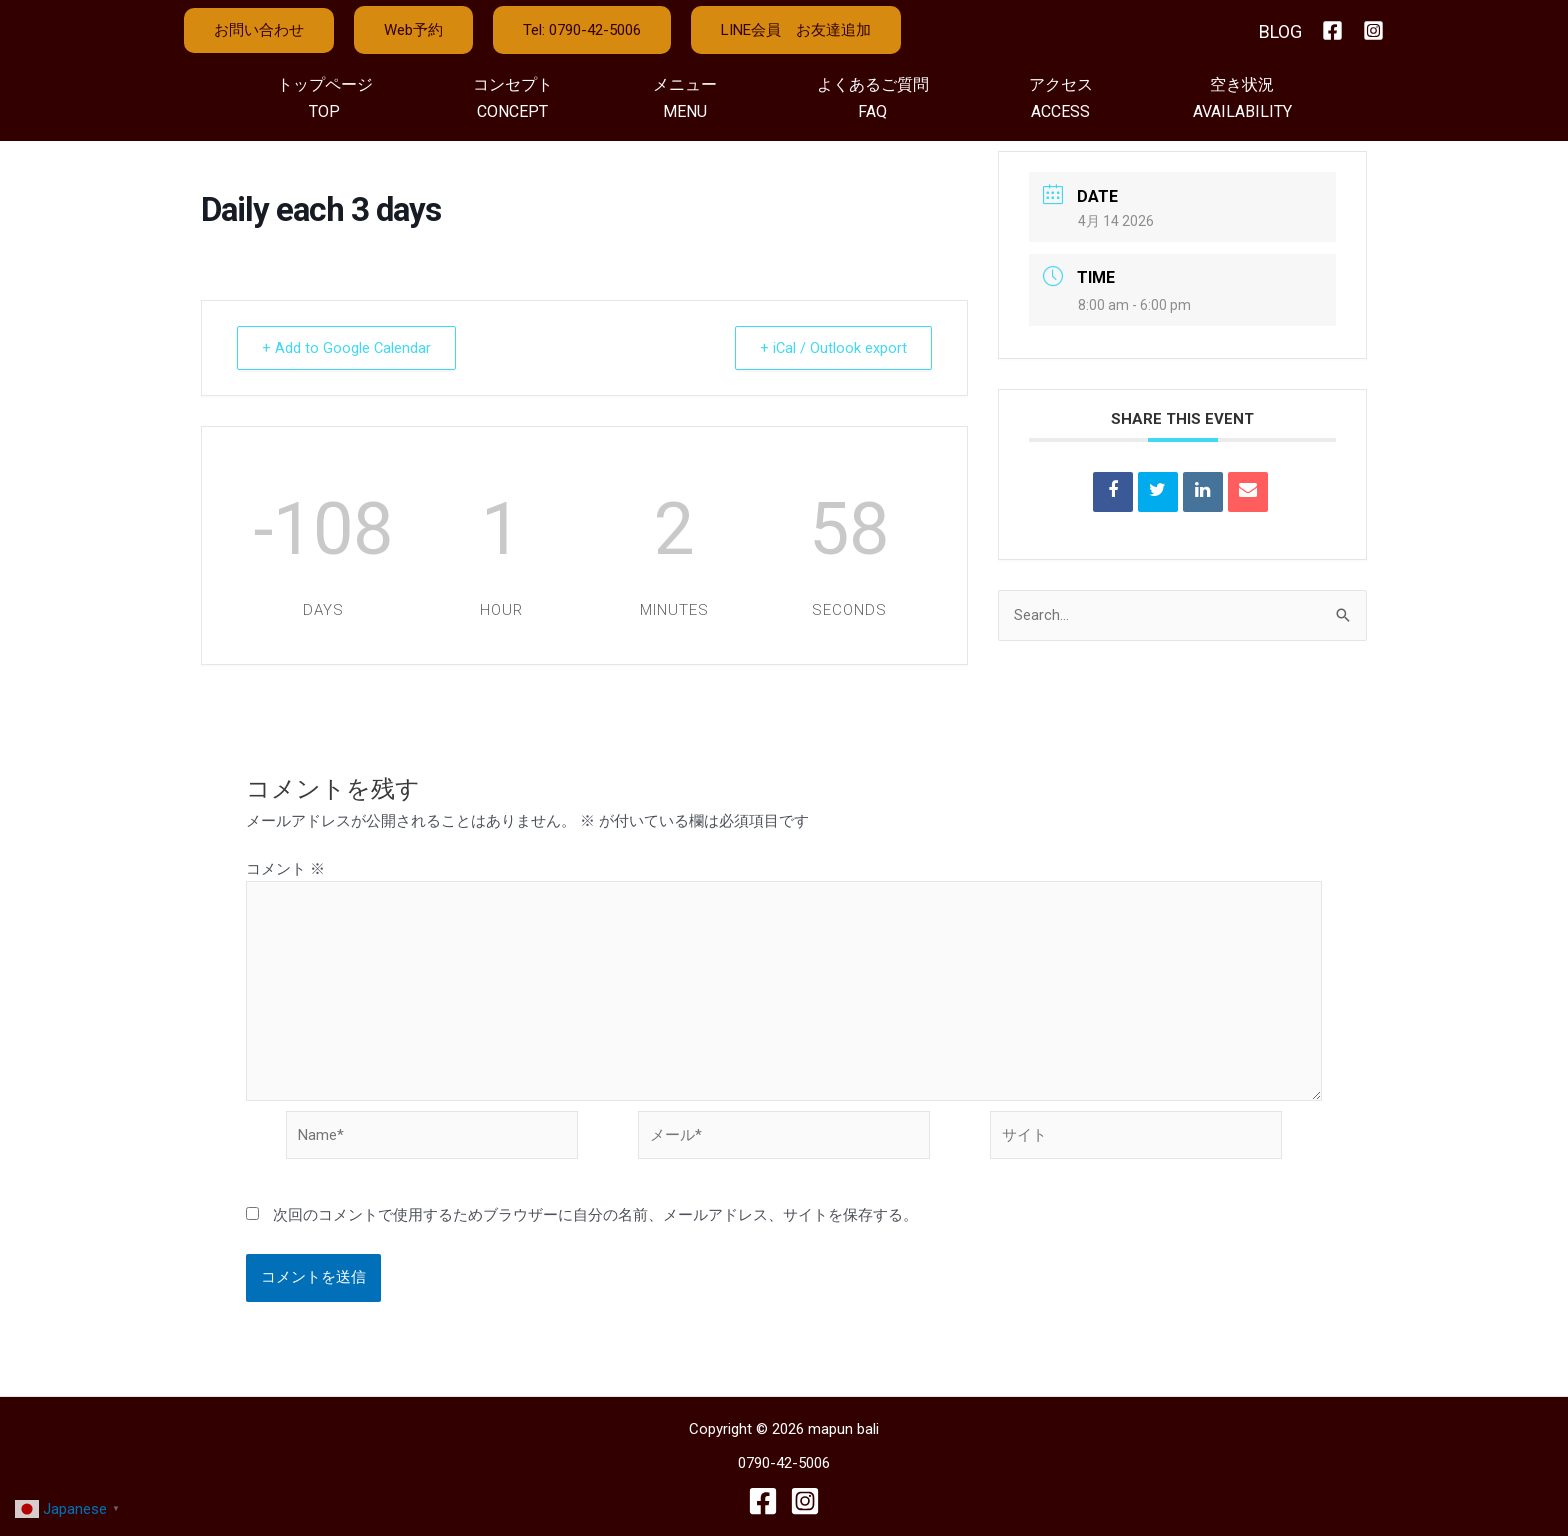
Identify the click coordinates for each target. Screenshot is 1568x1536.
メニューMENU (685, 98)
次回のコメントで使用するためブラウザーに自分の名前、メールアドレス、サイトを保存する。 (595, 1219)
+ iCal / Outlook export (829, 348)
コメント (285, 869)
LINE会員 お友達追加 (796, 30)
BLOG (1280, 31)
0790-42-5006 (784, 1464)
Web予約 (413, 30)
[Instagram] (1373, 30)
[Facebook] (1332, 30)
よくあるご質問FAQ (873, 98)
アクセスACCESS (1061, 98)
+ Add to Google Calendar (351, 348)
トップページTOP (325, 98)
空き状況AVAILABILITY (1242, 98)
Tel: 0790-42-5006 (582, 30)
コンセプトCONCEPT (513, 98)
